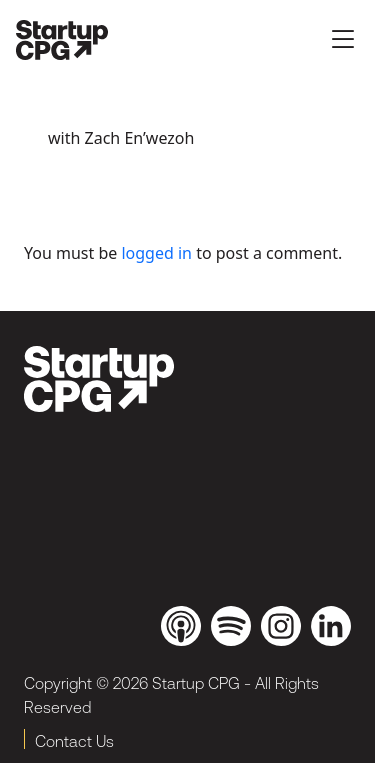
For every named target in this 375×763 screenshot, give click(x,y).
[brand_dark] (99, 378)
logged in (156, 253)
